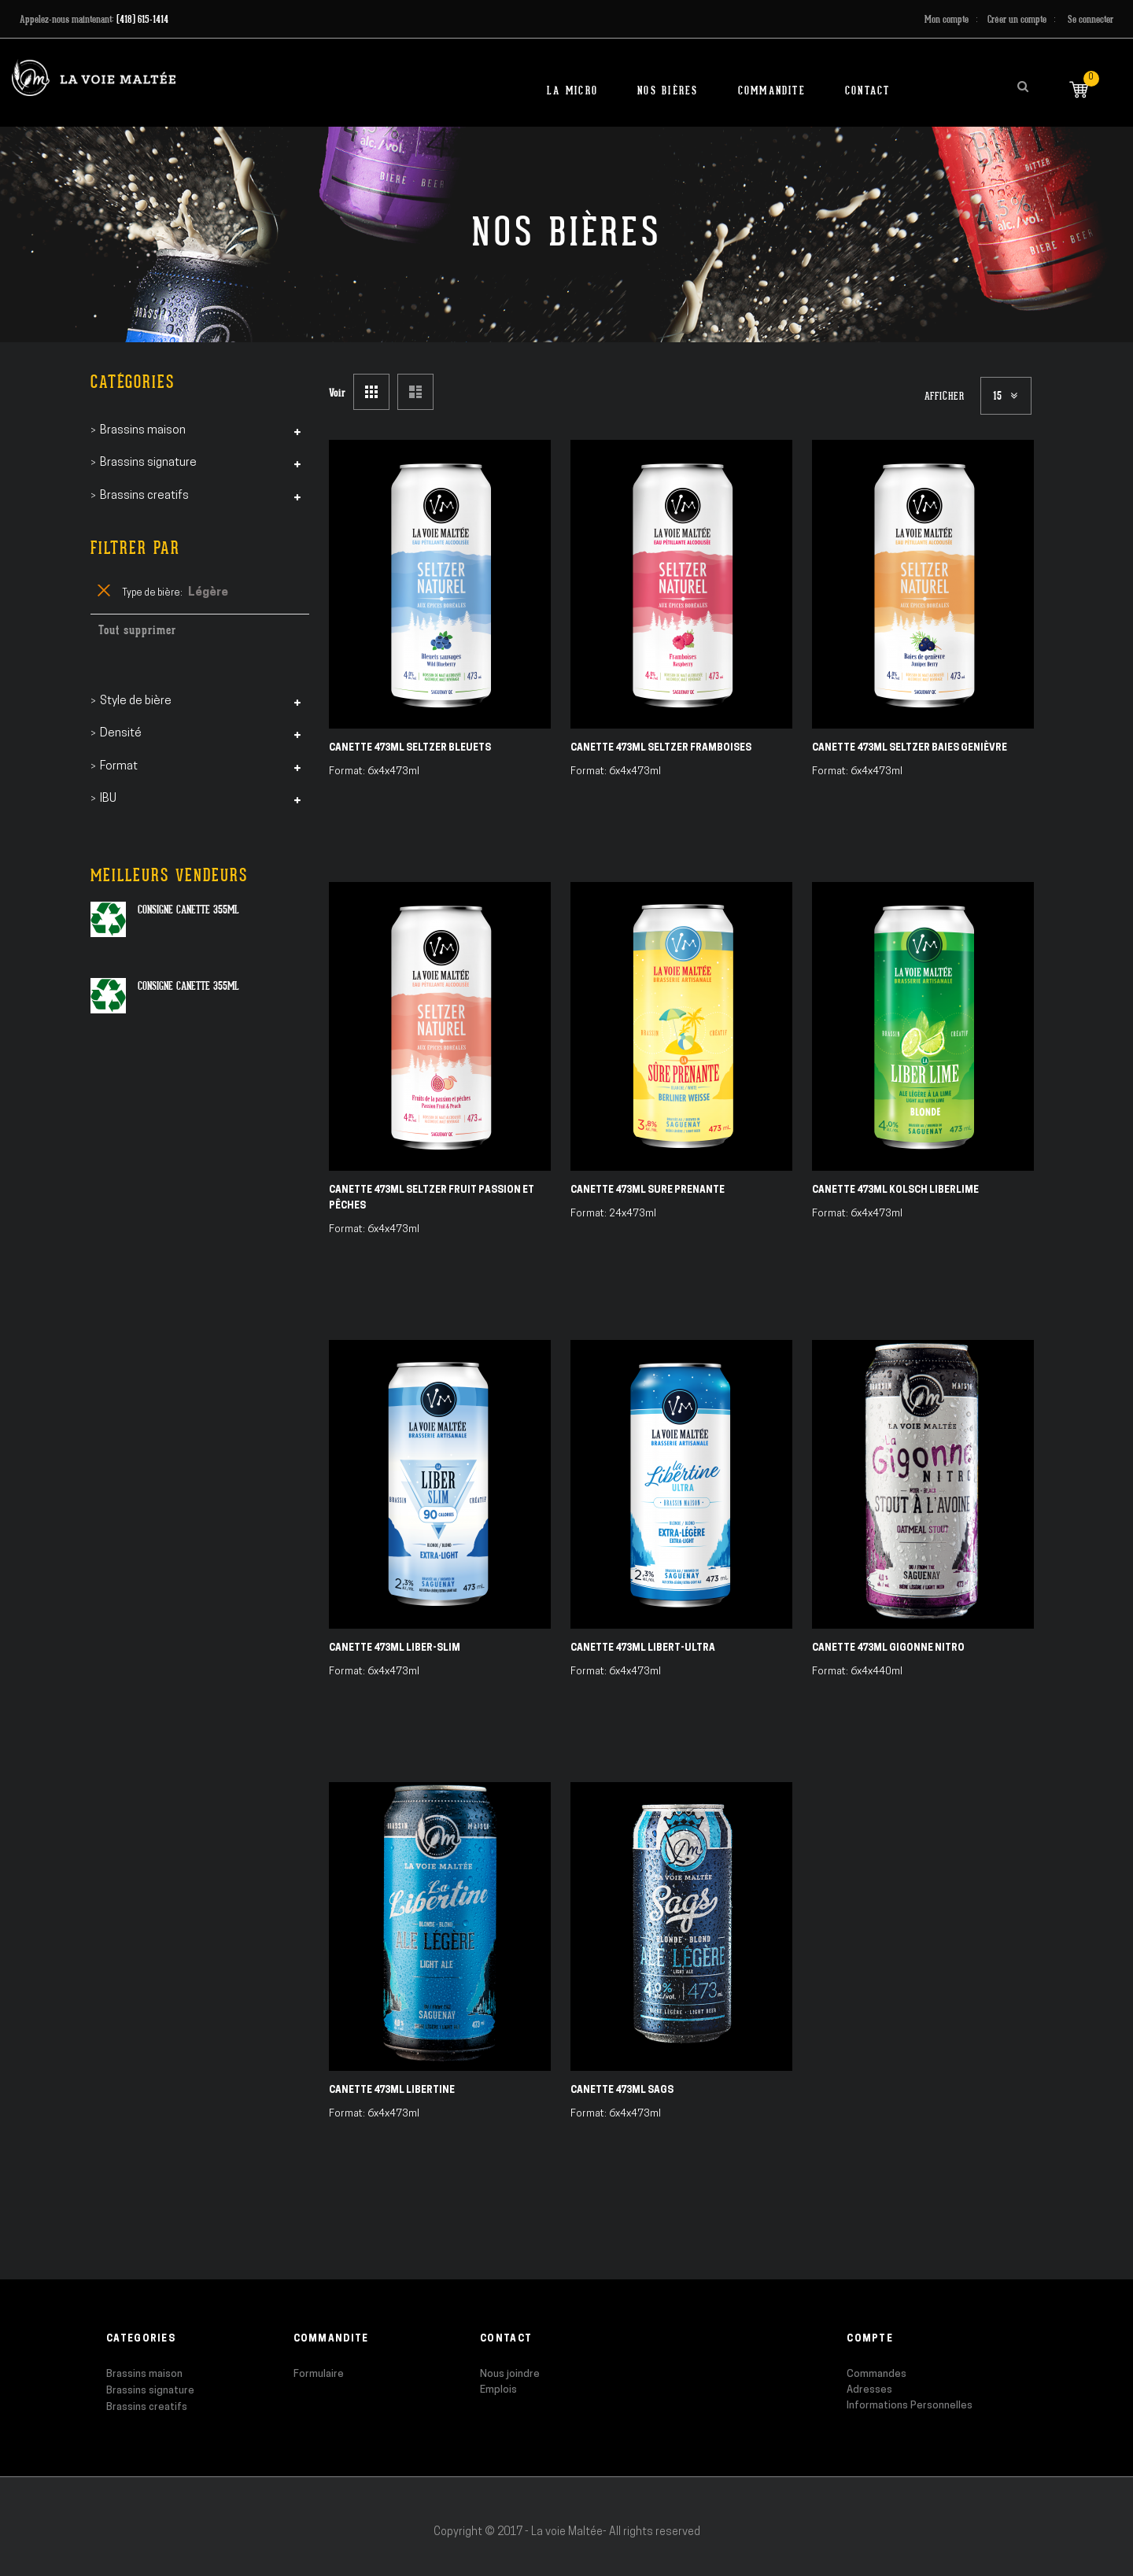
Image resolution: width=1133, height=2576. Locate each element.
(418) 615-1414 (142, 19)
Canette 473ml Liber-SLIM (394, 1648)
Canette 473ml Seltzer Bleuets (410, 748)
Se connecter (1090, 19)
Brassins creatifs (146, 2407)
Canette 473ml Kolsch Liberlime (895, 1190)
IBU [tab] (108, 799)
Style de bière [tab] (136, 701)
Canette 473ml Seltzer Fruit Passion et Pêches (431, 1198)
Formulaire (318, 2374)
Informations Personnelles (909, 2406)
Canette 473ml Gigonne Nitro (888, 1648)
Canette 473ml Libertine (392, 2090)
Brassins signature (150, 2391)
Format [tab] (119, 767)
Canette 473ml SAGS (622, 2090)
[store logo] (93, 77)
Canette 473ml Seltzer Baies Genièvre (909, 748)
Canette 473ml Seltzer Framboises (660, 748)
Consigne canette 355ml (188, 909)
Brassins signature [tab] (148, 463)
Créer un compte (1016, 19)
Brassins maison (144, 2374)
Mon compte (946, 19)
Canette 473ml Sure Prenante (647, 1190)
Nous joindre (510, 2374)
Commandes (876, 2374)
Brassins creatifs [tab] (144, 496)
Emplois (498, 2390)
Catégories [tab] (132, 382)
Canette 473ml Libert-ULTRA (642, 1648)
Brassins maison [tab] (143, 431)
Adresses (869, 2390)
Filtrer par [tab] (135, 548)
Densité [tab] (121, 734)
